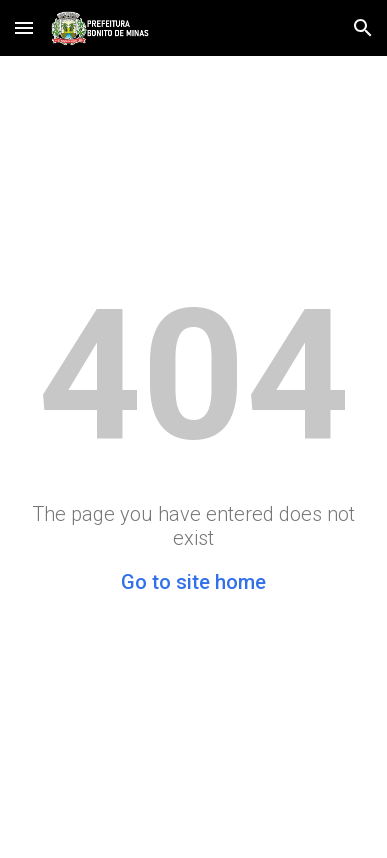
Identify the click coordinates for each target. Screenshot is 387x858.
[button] (24, 27)
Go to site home (193, 582)
